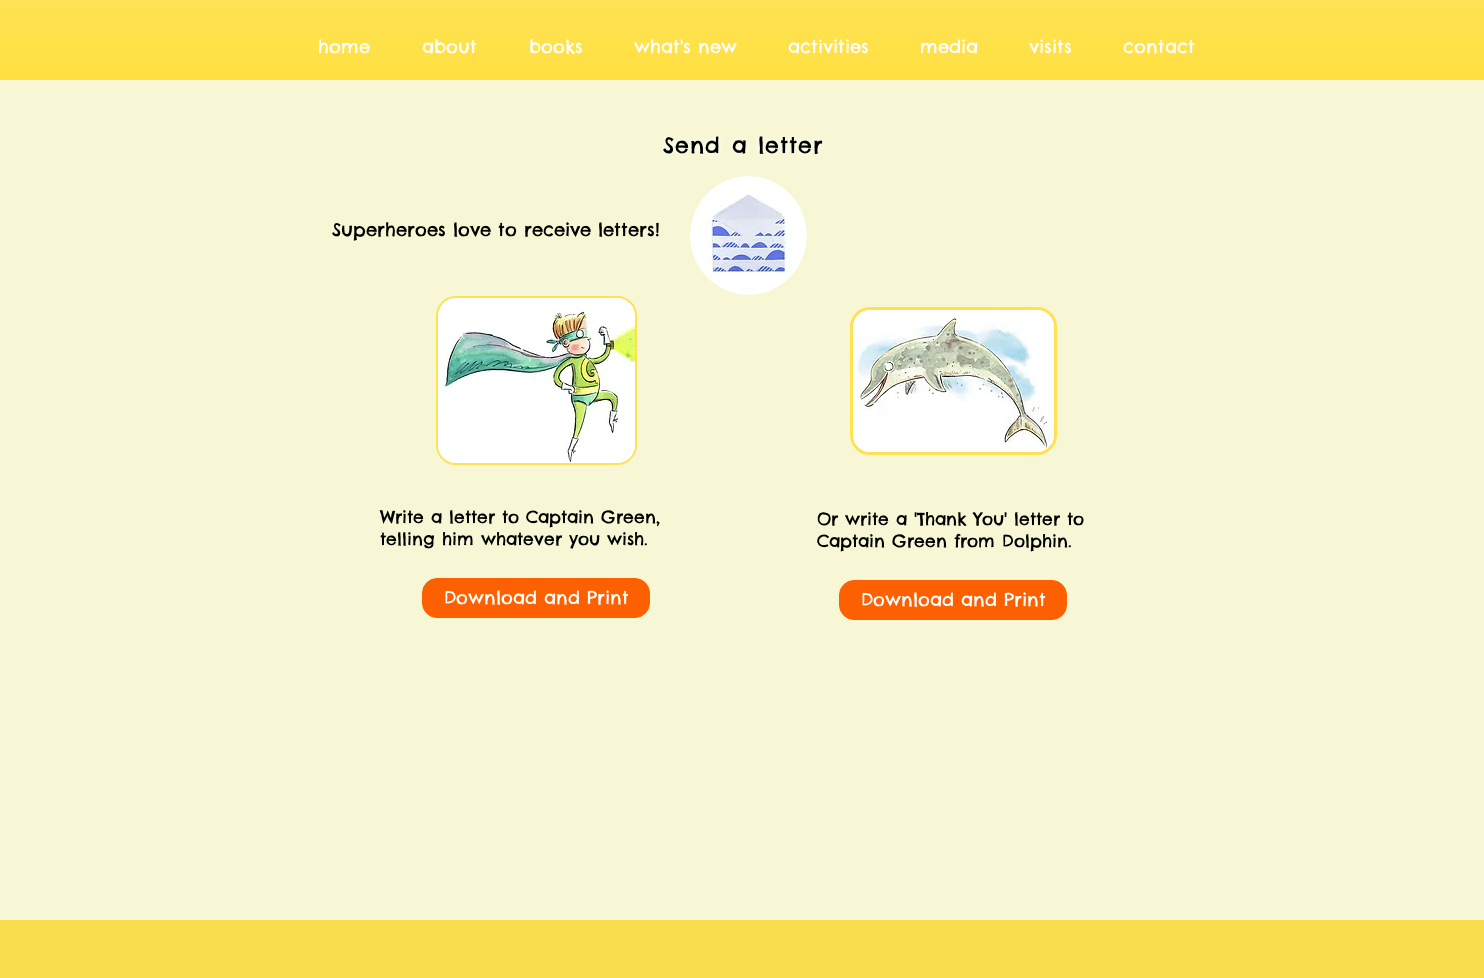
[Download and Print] (536, 598)
